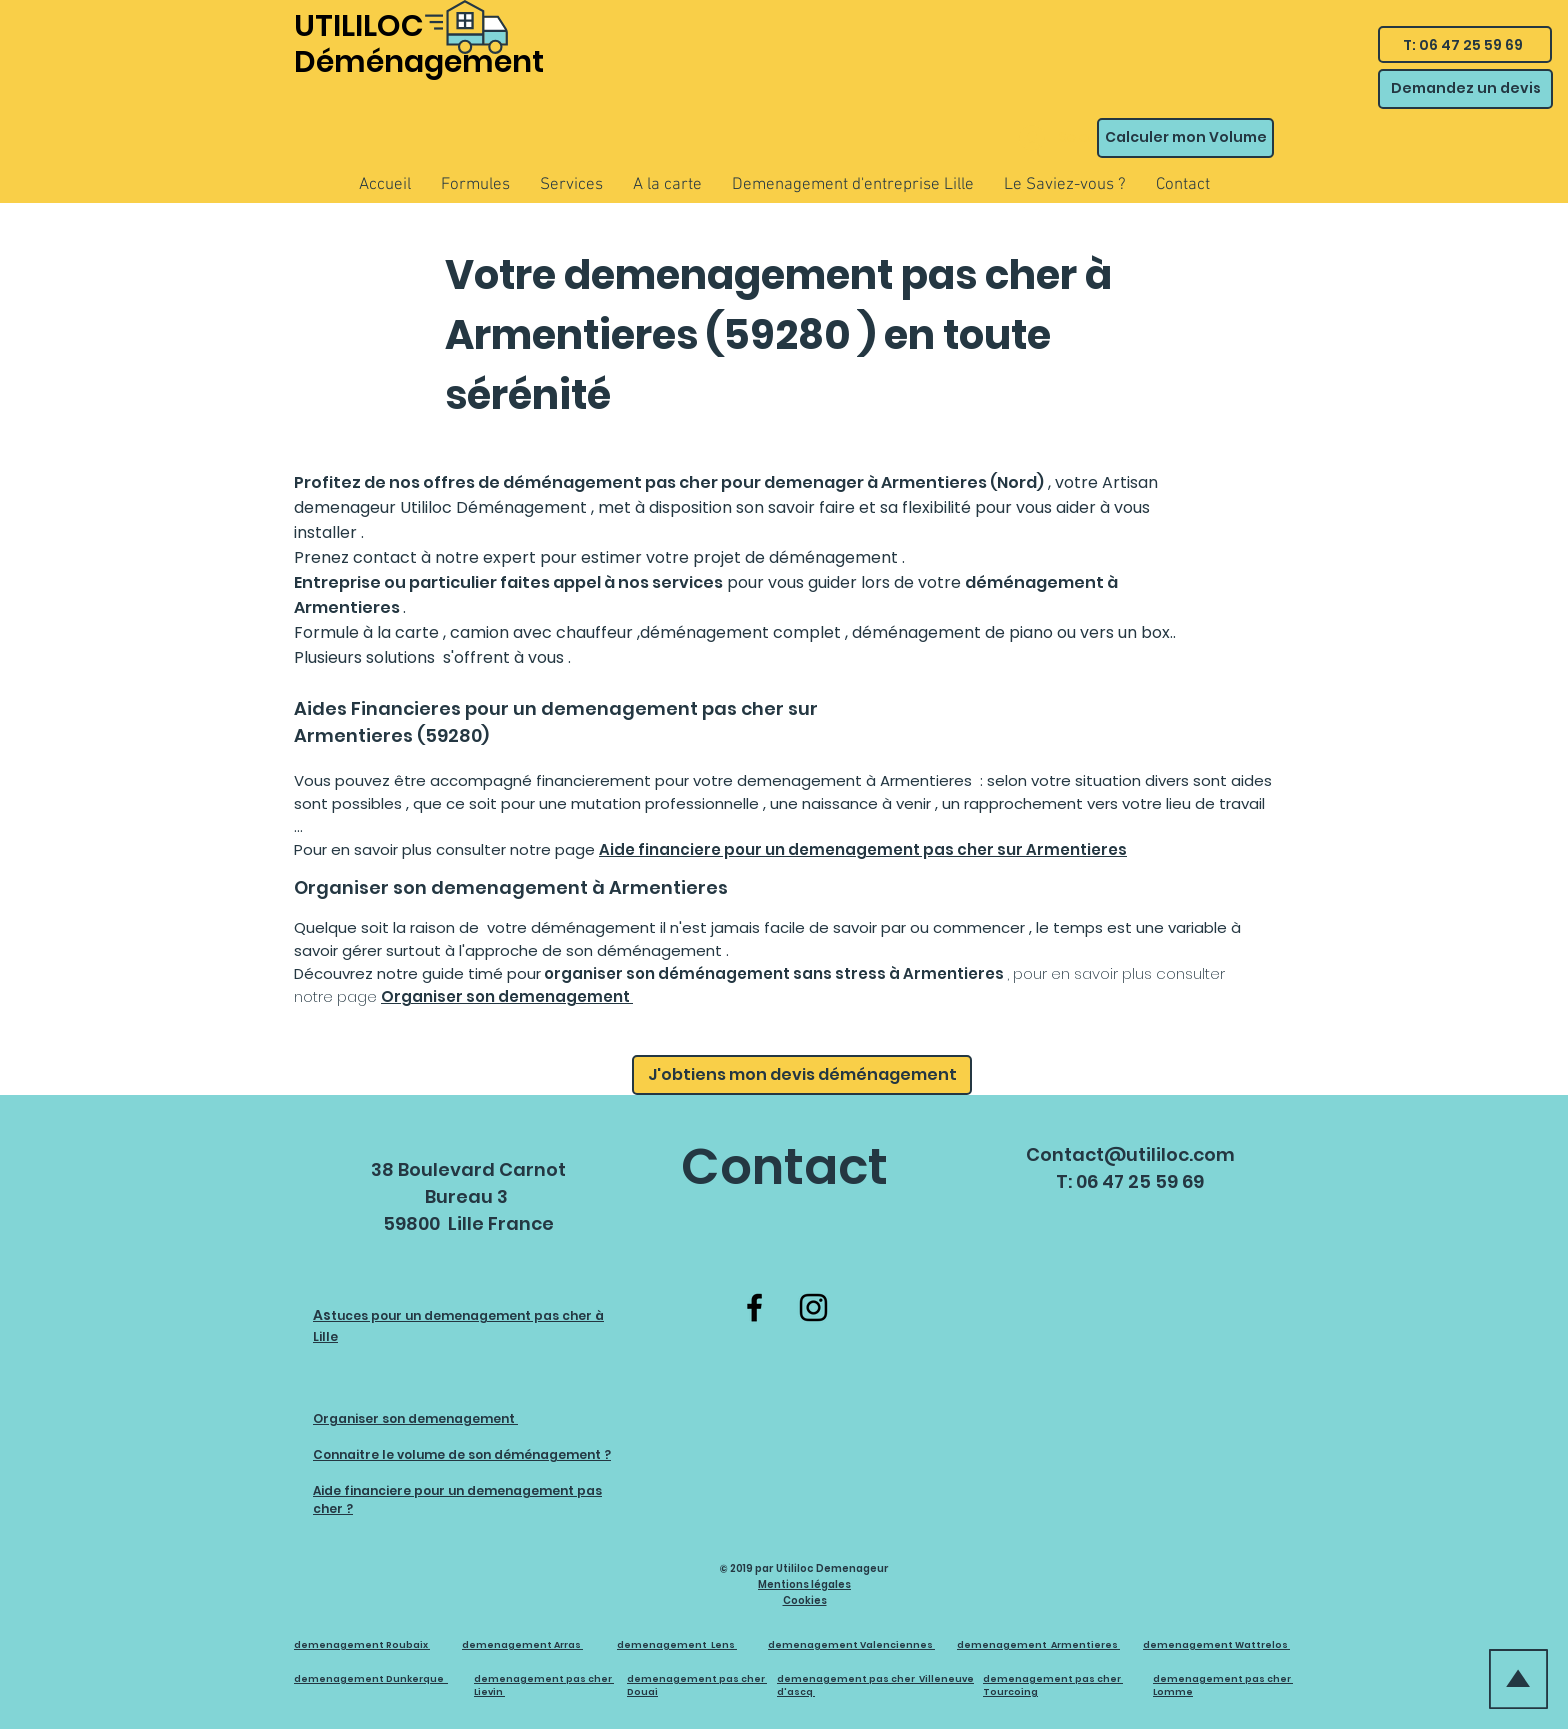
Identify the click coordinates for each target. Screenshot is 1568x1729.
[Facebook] (754, 1307)
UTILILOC (359, 26)
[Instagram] (813, 1307)
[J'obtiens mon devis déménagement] (802, 1075)
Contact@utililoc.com (1130, 1154)
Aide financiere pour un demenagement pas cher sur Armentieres (863, 849)
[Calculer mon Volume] (1185, 138)
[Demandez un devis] (1465, 89)
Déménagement (419, 62)
